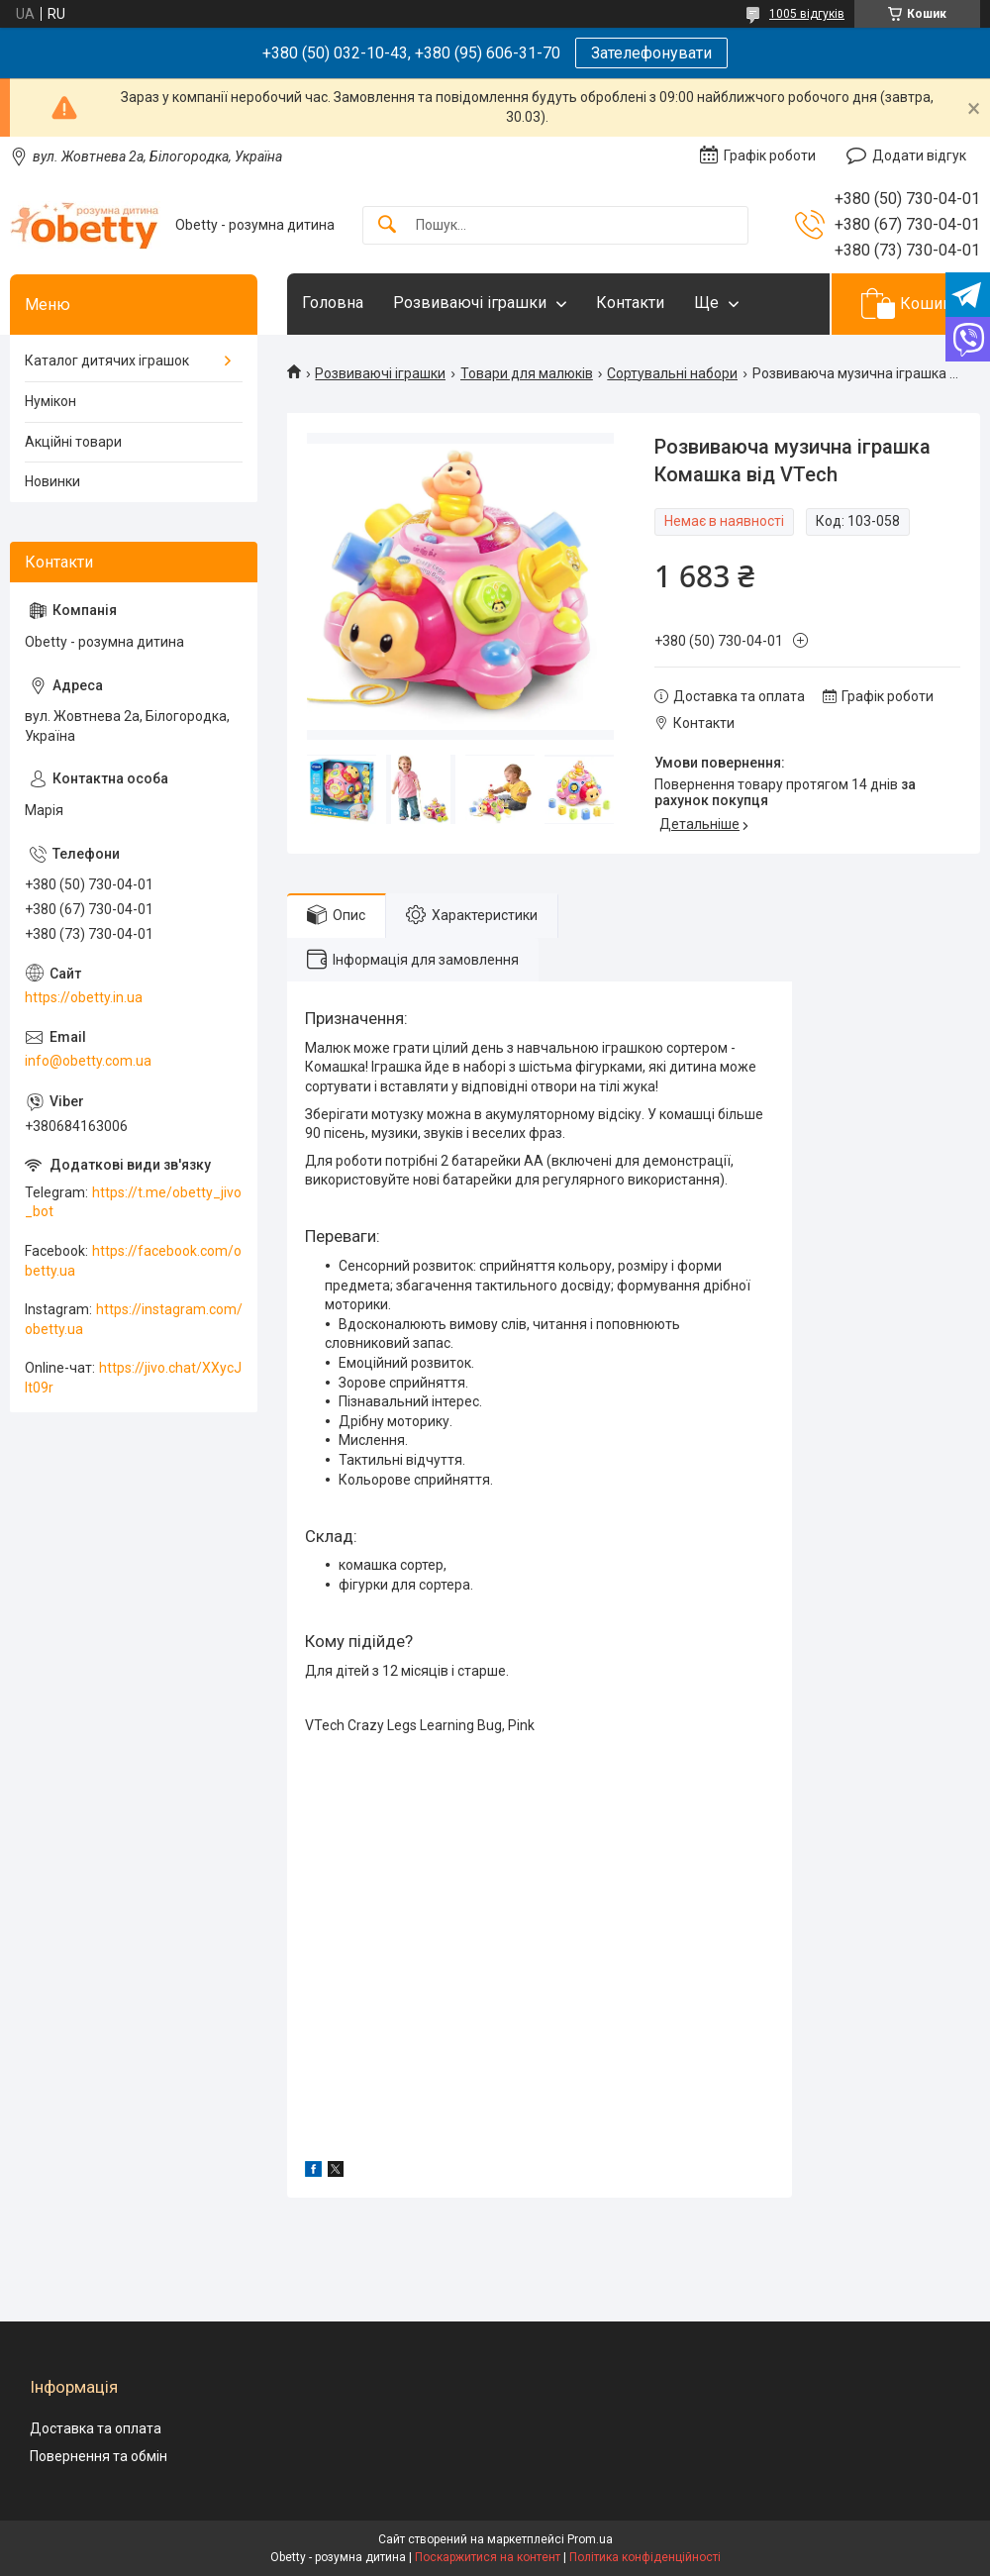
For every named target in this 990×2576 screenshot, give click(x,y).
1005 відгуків (806, 14)
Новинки (52, 481)
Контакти (630, 302)
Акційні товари (73, 442)
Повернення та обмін (98, 2456)
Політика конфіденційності (645, 2557)
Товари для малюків (526, 373)
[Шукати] (387, 225)
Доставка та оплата (95, 2428)
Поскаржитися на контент (487, 2557)
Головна (332, 302)
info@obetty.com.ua (88, 1061)
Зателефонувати (651, 53)
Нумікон (50, 401)
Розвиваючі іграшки (469, 302)
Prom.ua (590, 2539)
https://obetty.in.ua (84, 997)
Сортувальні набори (672, 373)
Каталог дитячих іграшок (107, 360)
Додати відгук (919, 155)
